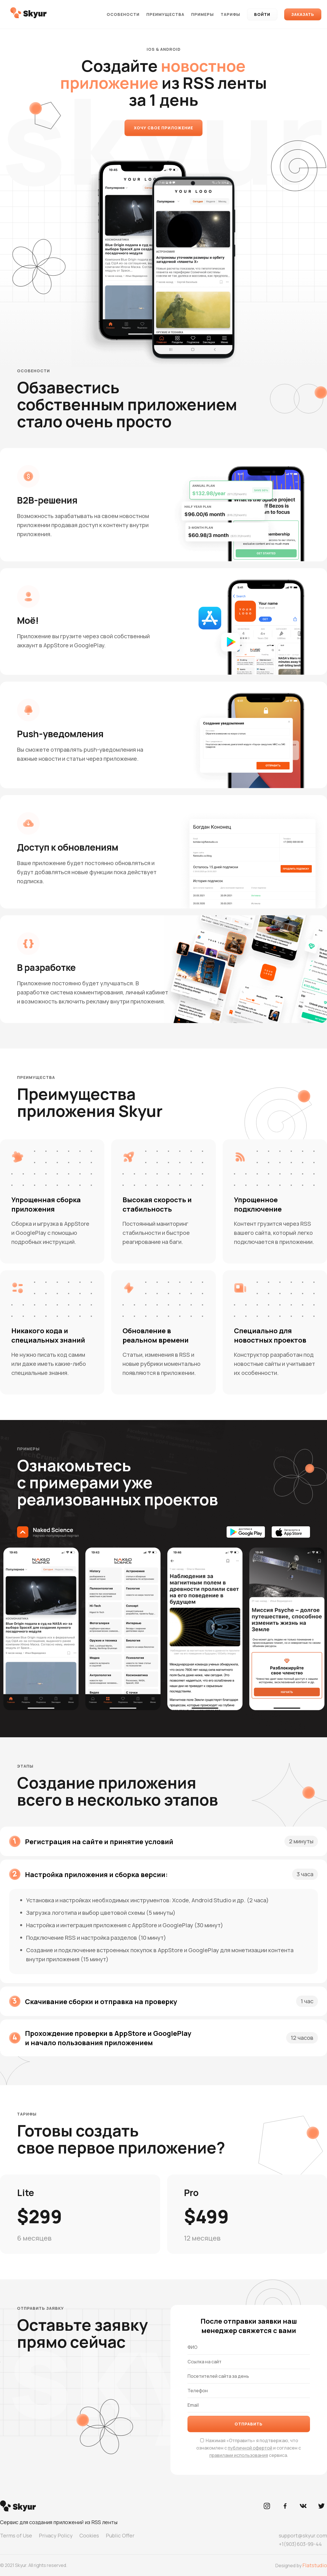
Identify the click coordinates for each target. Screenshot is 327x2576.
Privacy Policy (56, 2535)
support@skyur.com (303, 2535)
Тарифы (230, 14)
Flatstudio (314, 2565)
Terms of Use (16, 2535)
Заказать (302, 14)
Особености (123, 14)
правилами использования (238, 2455)
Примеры (202, 14)
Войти (262, 14)
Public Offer (120, 2535)
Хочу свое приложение (163, 127)
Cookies (89, 2535)
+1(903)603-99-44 (300, 2544)
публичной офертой (250, 2448)
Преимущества (165, 14)
